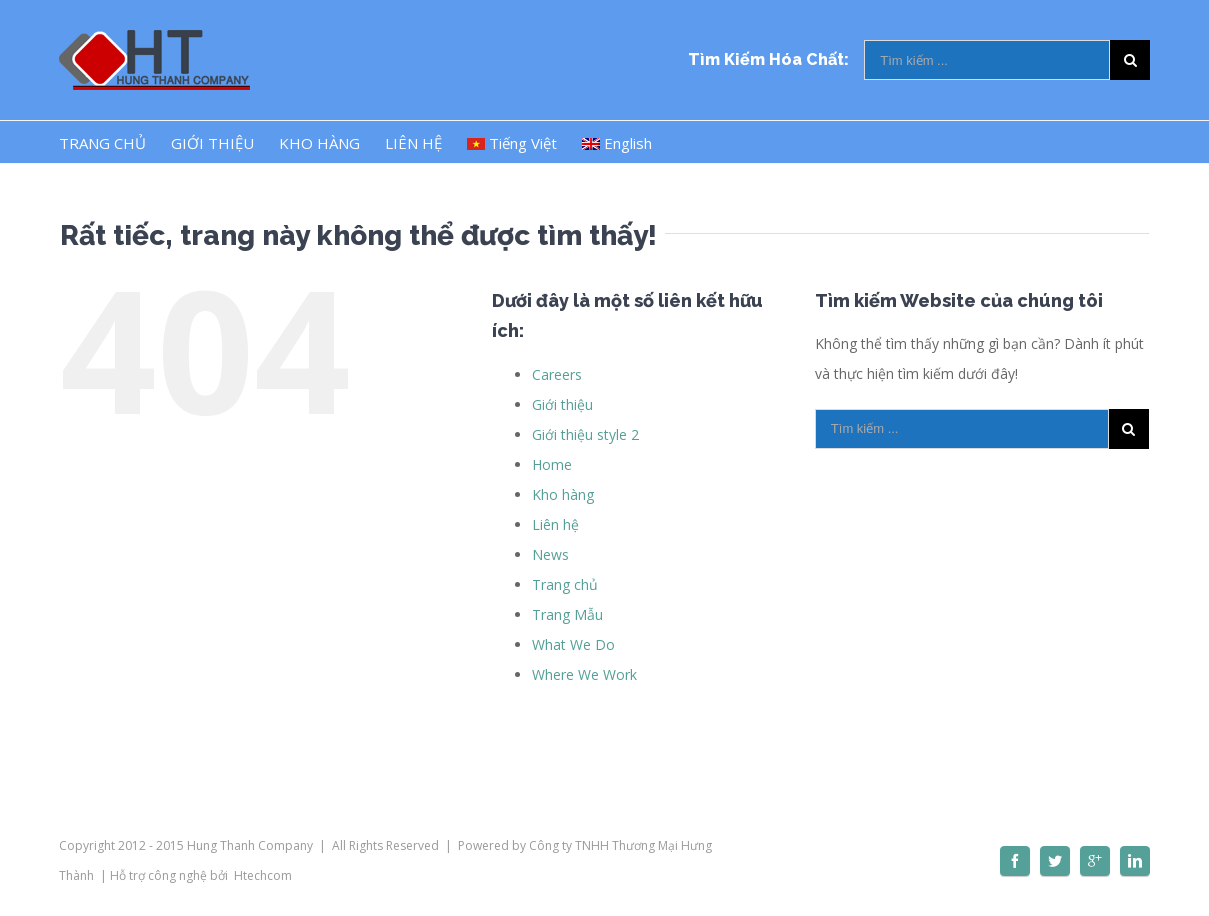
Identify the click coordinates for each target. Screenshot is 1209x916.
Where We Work (584, 674)
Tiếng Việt (512, 143)
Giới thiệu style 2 (585, 434)
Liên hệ (555, 524)
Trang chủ (565, 584)
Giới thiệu (562, 404)
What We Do (573, 644)
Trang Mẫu (567, 614)
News (550, 554)
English (617, 143)
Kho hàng (563, 494)
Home (552, 464)
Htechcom (263, 875)
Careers (557, 374)
